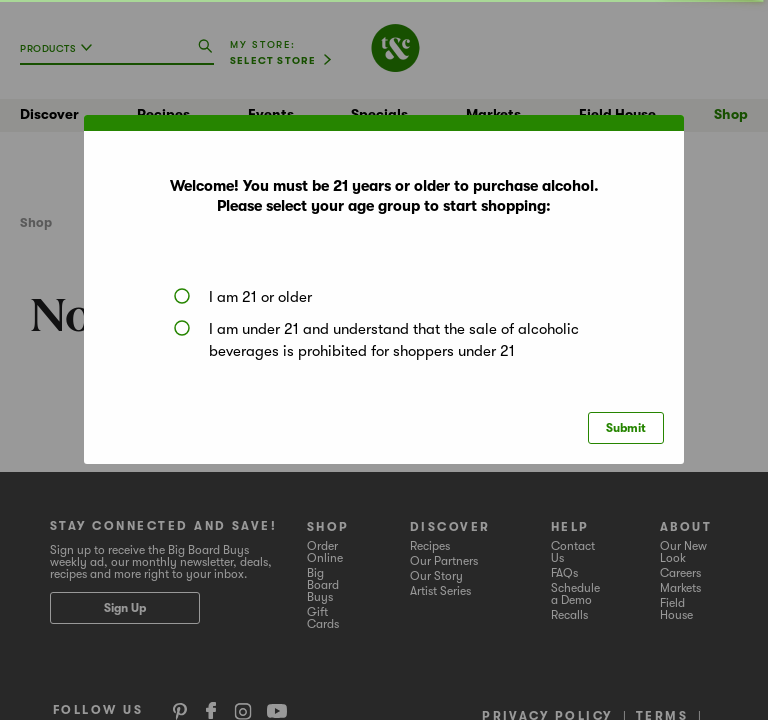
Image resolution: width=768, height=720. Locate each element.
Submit (626, 428)
